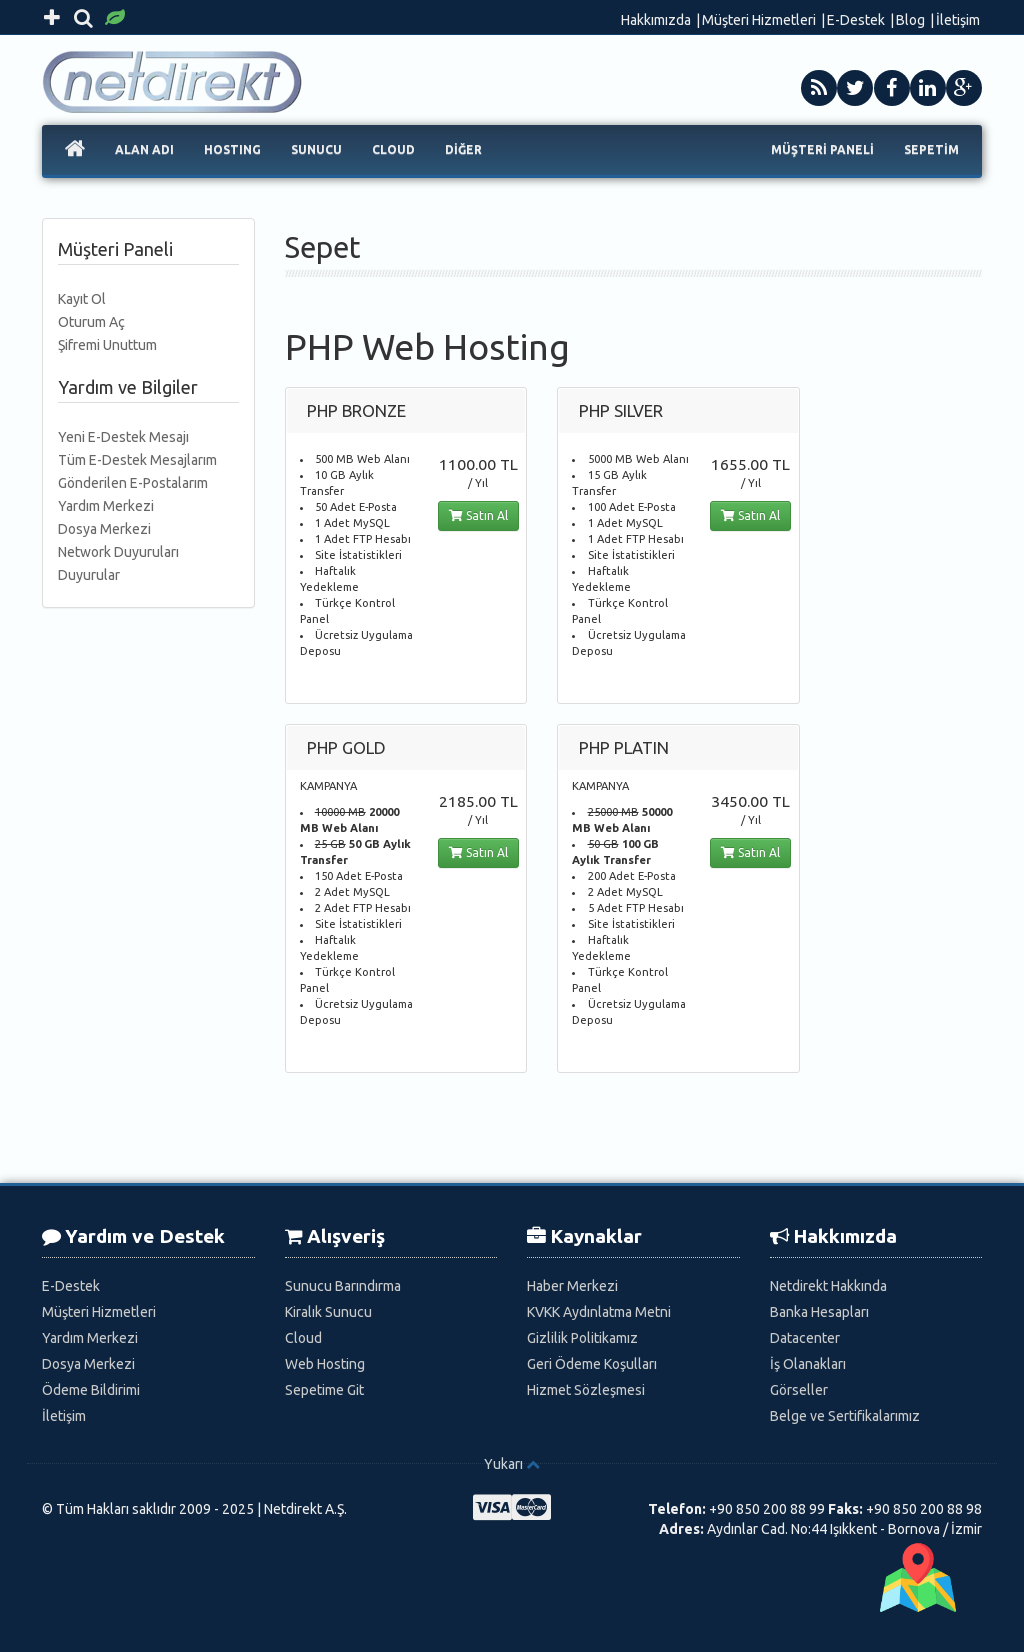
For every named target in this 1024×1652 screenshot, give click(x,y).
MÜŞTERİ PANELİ (822, 149)
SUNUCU (316, 149)
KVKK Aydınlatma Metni (599, 1312)
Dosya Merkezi (104, 529)
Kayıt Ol (82, 299)
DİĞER (463, 149)
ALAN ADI (144, 149)
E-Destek (856, 20)
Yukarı (503, 1464)
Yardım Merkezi (106, 506)
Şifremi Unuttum (107, 345)
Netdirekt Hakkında (828, 1286)
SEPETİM (931, 149)
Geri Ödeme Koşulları (592, 1364)
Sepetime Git (324, 1390)
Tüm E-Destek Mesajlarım (137, 460)
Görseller (799, 1390)
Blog (910, 20)
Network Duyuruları (118, 552)
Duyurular (89, 575)
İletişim (958, 20)
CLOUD (393, 149)
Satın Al (478, 515)
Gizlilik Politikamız (582, 1338)
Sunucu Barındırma (343, 1286)
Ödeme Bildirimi (91, 1390)
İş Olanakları (808, 1364)
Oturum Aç (91, 322)
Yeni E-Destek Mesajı (123, 437)
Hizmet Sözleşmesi (586, 1390)
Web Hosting (325, 1364)
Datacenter (805, 1338)
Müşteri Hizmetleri (759, 20)
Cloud (303, 1338)
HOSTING (232, 149)
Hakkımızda (656, 20)
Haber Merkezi (572, 1286)
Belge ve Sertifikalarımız (845, 1416)
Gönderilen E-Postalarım (133, 483)
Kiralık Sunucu (328, 1312)
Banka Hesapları (819, 1312)
